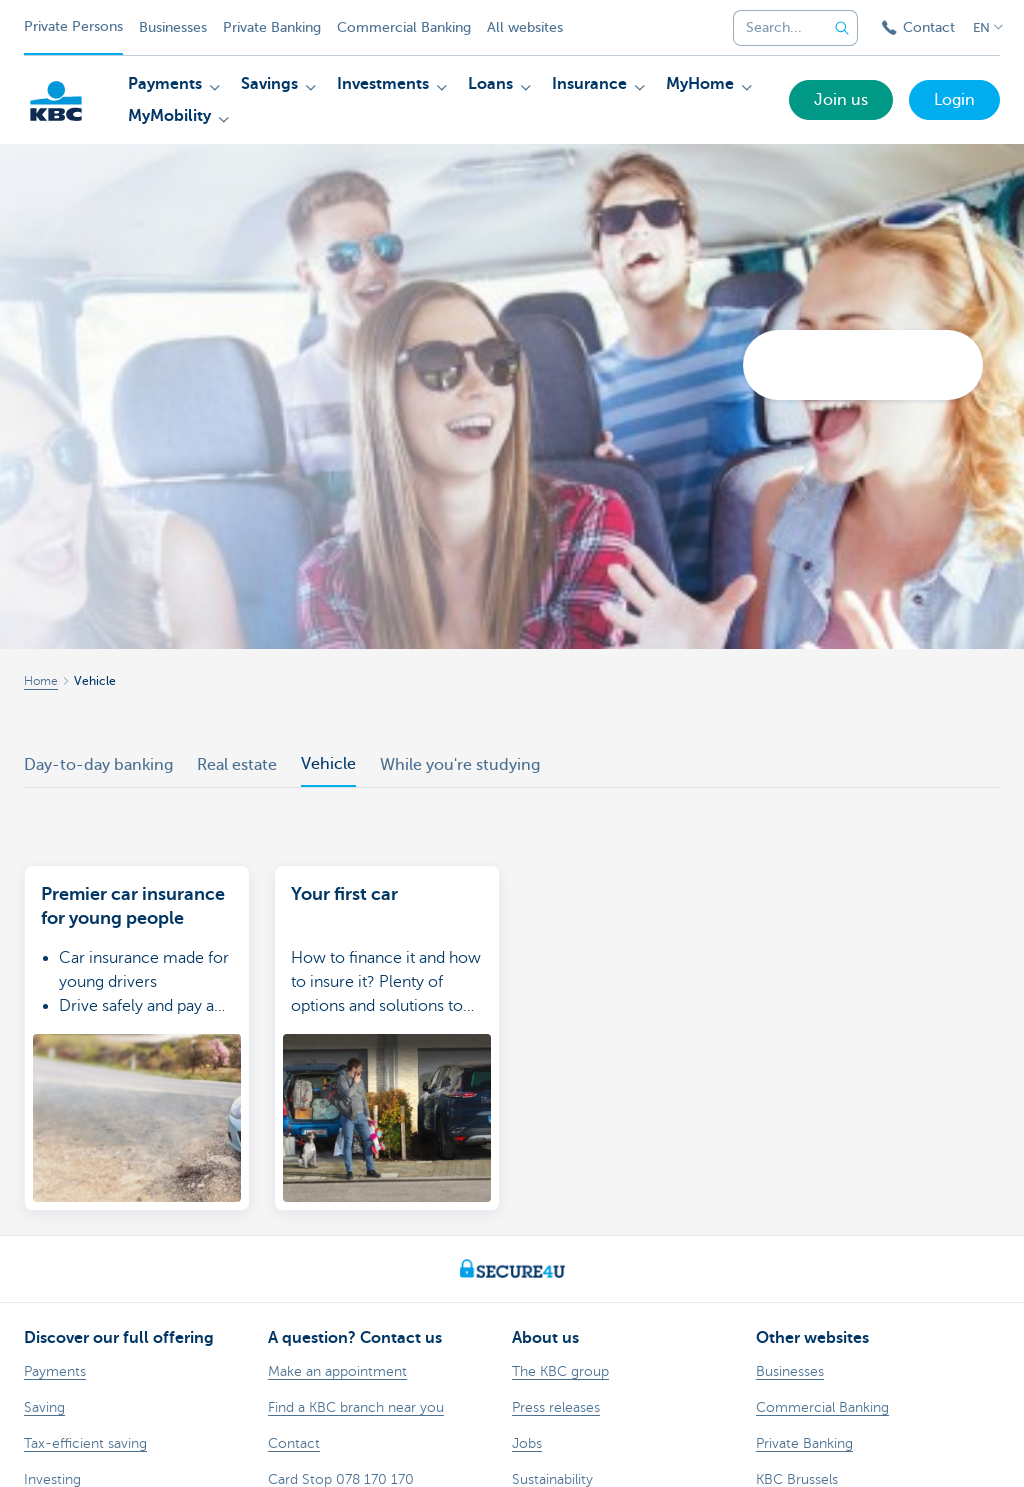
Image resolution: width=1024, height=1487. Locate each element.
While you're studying (460, 765)
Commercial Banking (404, 27)
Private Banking (272, 27)
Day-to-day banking (98, 765)
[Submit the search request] (842, 28)
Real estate (237, 765)
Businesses (173, 27)
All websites (525, 27)
